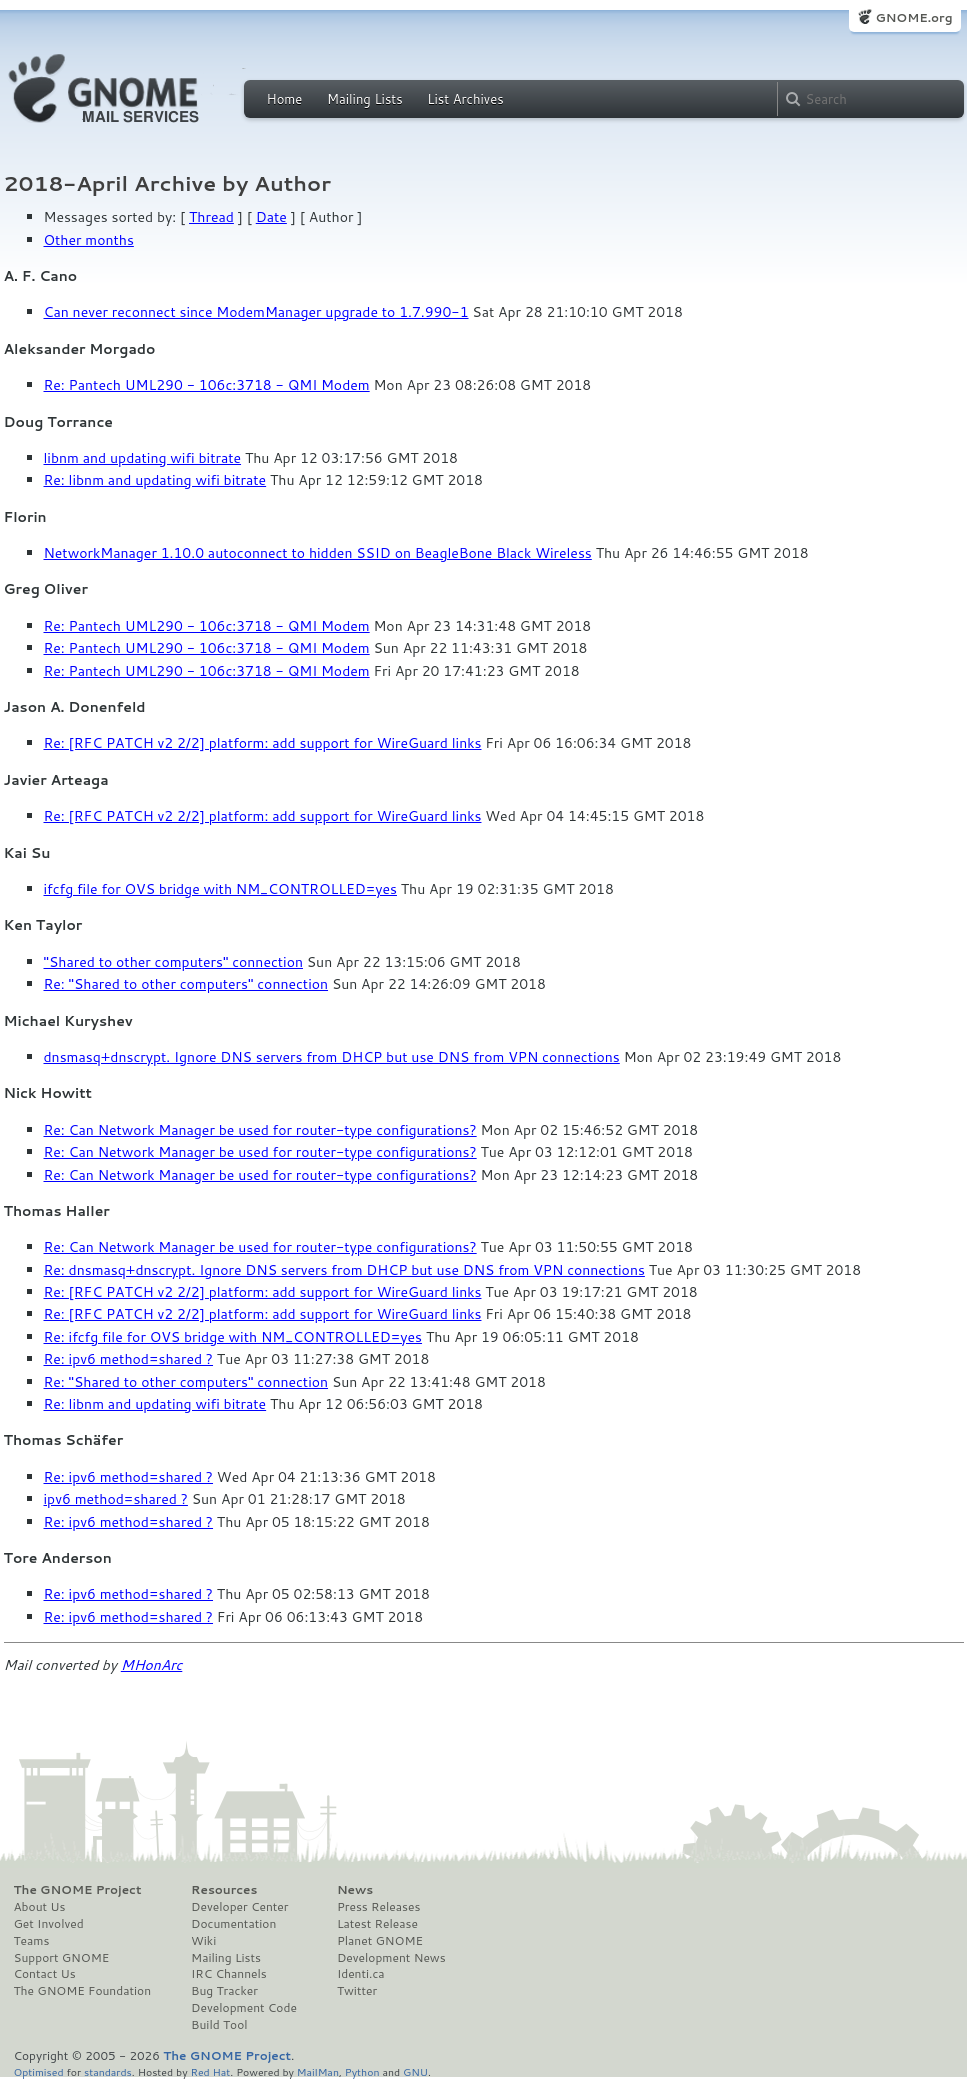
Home (285, 99)
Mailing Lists (365, 99)
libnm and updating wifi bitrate (143, 458)
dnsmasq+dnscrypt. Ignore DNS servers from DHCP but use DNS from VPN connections (332, 1057)
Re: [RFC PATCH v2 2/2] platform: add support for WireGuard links (263, 743)
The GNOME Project (78, 1890)
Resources (224, 1890)
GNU (415, 2071)
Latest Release (377, 1924)
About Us (40, 1907)
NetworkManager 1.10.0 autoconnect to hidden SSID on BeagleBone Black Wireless (318, 553)
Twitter (357, 1991)
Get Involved (49, 1924)
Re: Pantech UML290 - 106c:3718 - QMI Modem (207, 385)
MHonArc (152, 1665)
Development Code (244, 2008)
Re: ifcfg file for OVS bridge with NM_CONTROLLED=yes (233, 1337)
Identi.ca (361, 1974)
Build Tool (219, 2025)
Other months (89, 240)
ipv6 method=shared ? (116, 1499)
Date (271, 217)
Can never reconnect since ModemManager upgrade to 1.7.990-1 (256, 312)
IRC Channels (229, 1974)
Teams (32, 1941)
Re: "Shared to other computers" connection (186, 984)
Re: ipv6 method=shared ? (129, 1359)
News (355, 1890)
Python (362, 2071)
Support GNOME (62, 1958)
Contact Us (45, 1974)
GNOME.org (913, 17)
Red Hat (210, 2071)
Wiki (203, 1941)
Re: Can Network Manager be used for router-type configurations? (260, 1130)
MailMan (318, 2071)
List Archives (465, 99)
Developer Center (239, 1907)
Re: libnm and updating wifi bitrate (155, 480)
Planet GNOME (380, 1941)
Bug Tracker (224, 1991)
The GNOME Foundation (83, 1991)
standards (108, 2071)
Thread (211, 217)
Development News (391, 1958)
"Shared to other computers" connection (173, 962)
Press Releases (378, 1907)
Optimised (39, 2071)
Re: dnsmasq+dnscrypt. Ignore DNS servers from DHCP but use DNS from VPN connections (344, 1270)
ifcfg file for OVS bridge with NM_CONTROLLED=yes (220, 889)
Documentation (233, 1924)
